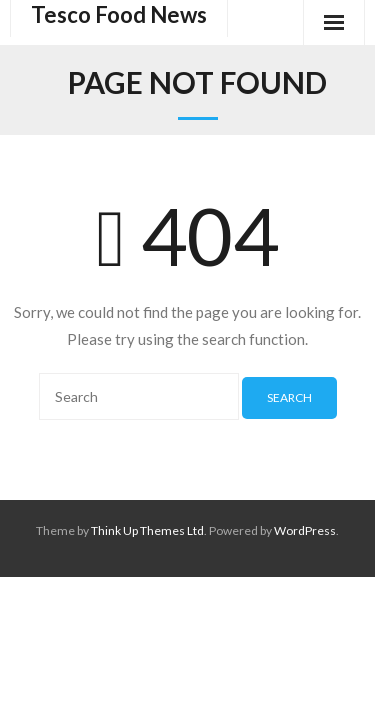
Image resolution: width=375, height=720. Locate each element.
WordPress (305, 530)
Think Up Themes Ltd (147, 530)
